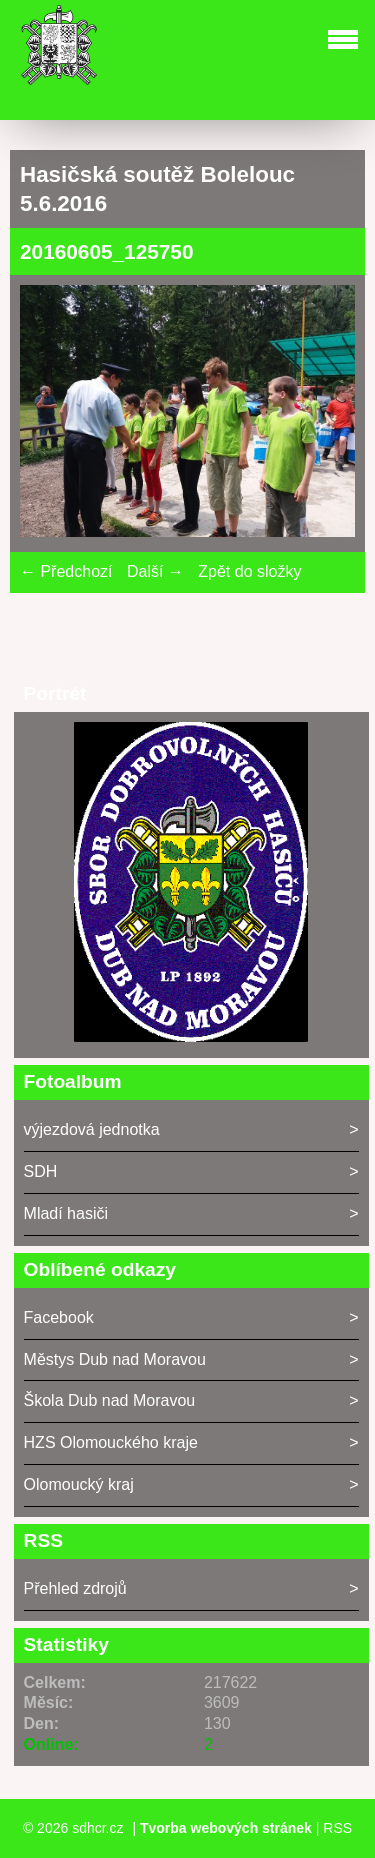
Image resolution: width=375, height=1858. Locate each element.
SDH (41, 1171)
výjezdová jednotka (92, 1129)
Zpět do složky (249, 571)
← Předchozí (66, 571)
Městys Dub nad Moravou (115, 1359)
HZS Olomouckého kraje (111, 1442)
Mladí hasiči (66, 1213)
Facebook (59, 1317)
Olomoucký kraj (79, 1484)
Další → (155, 571)
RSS (337, 1828)
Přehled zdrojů (75, 1588)
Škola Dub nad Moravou (110, 1400)
